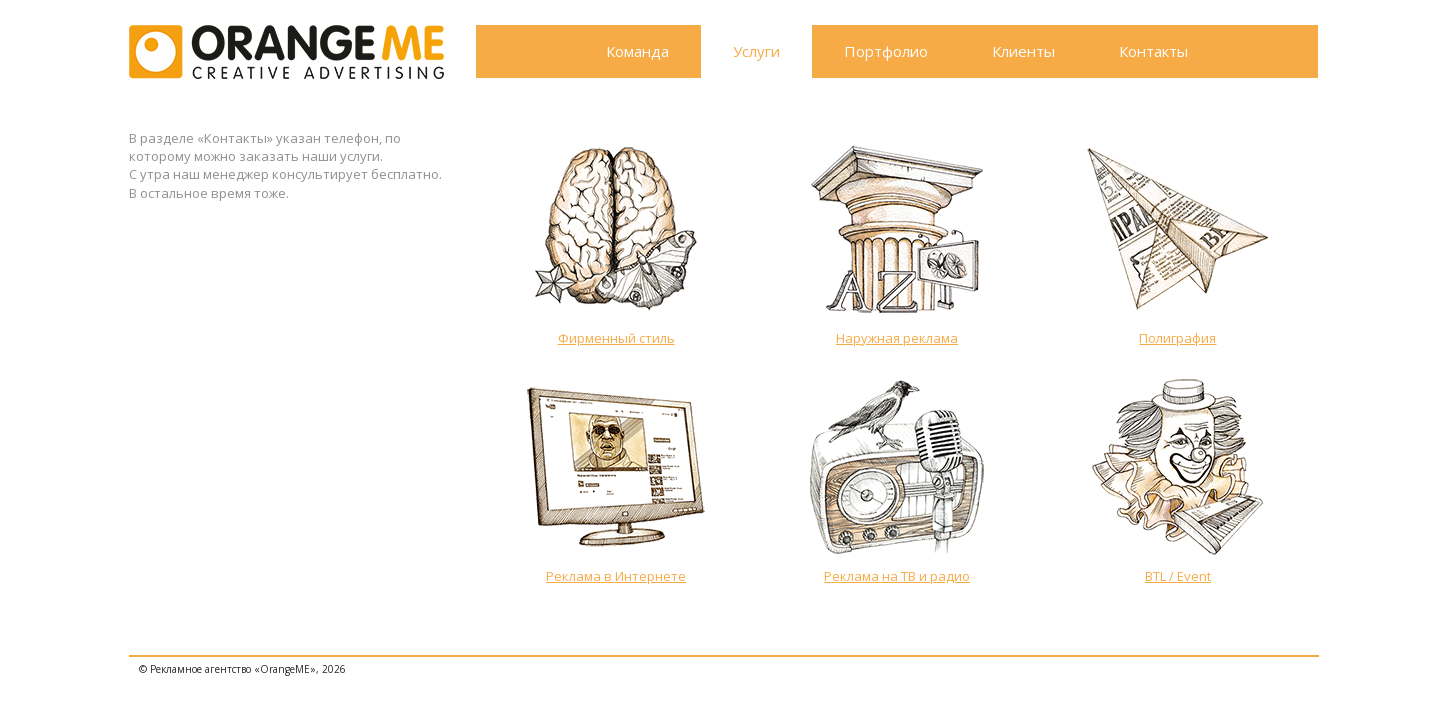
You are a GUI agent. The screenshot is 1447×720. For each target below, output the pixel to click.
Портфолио (886, 51)
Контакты (1153, 51)
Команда (637, 51)
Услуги (756, 51)
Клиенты (1023, 51)
